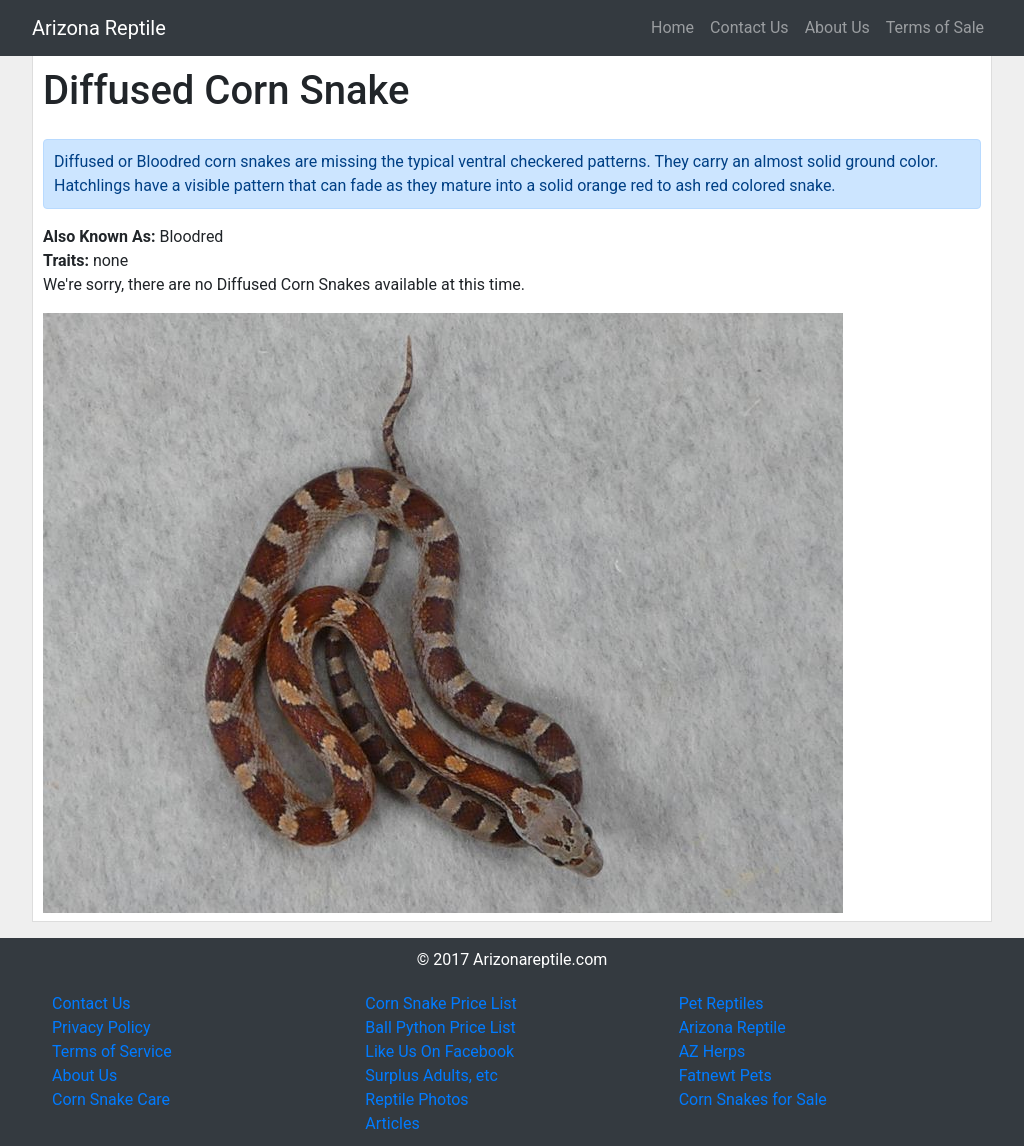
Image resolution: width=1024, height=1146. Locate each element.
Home (672, 27)
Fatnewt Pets (725, 1075)
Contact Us (749, 27)
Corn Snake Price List (440, 1003)
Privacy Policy (101, 1027)
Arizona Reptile (99, 28)
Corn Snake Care (111, 1099)
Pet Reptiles (721, 1003)
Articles (392, 1123)
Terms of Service (112, 1051)
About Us (837, 27)
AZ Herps (712, 1051)
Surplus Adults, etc (431, 1075)
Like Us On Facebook (439, 1051)
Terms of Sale (935, 27)
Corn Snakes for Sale (753, 1099)
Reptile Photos (416, 1099)
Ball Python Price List (440, 1027)
